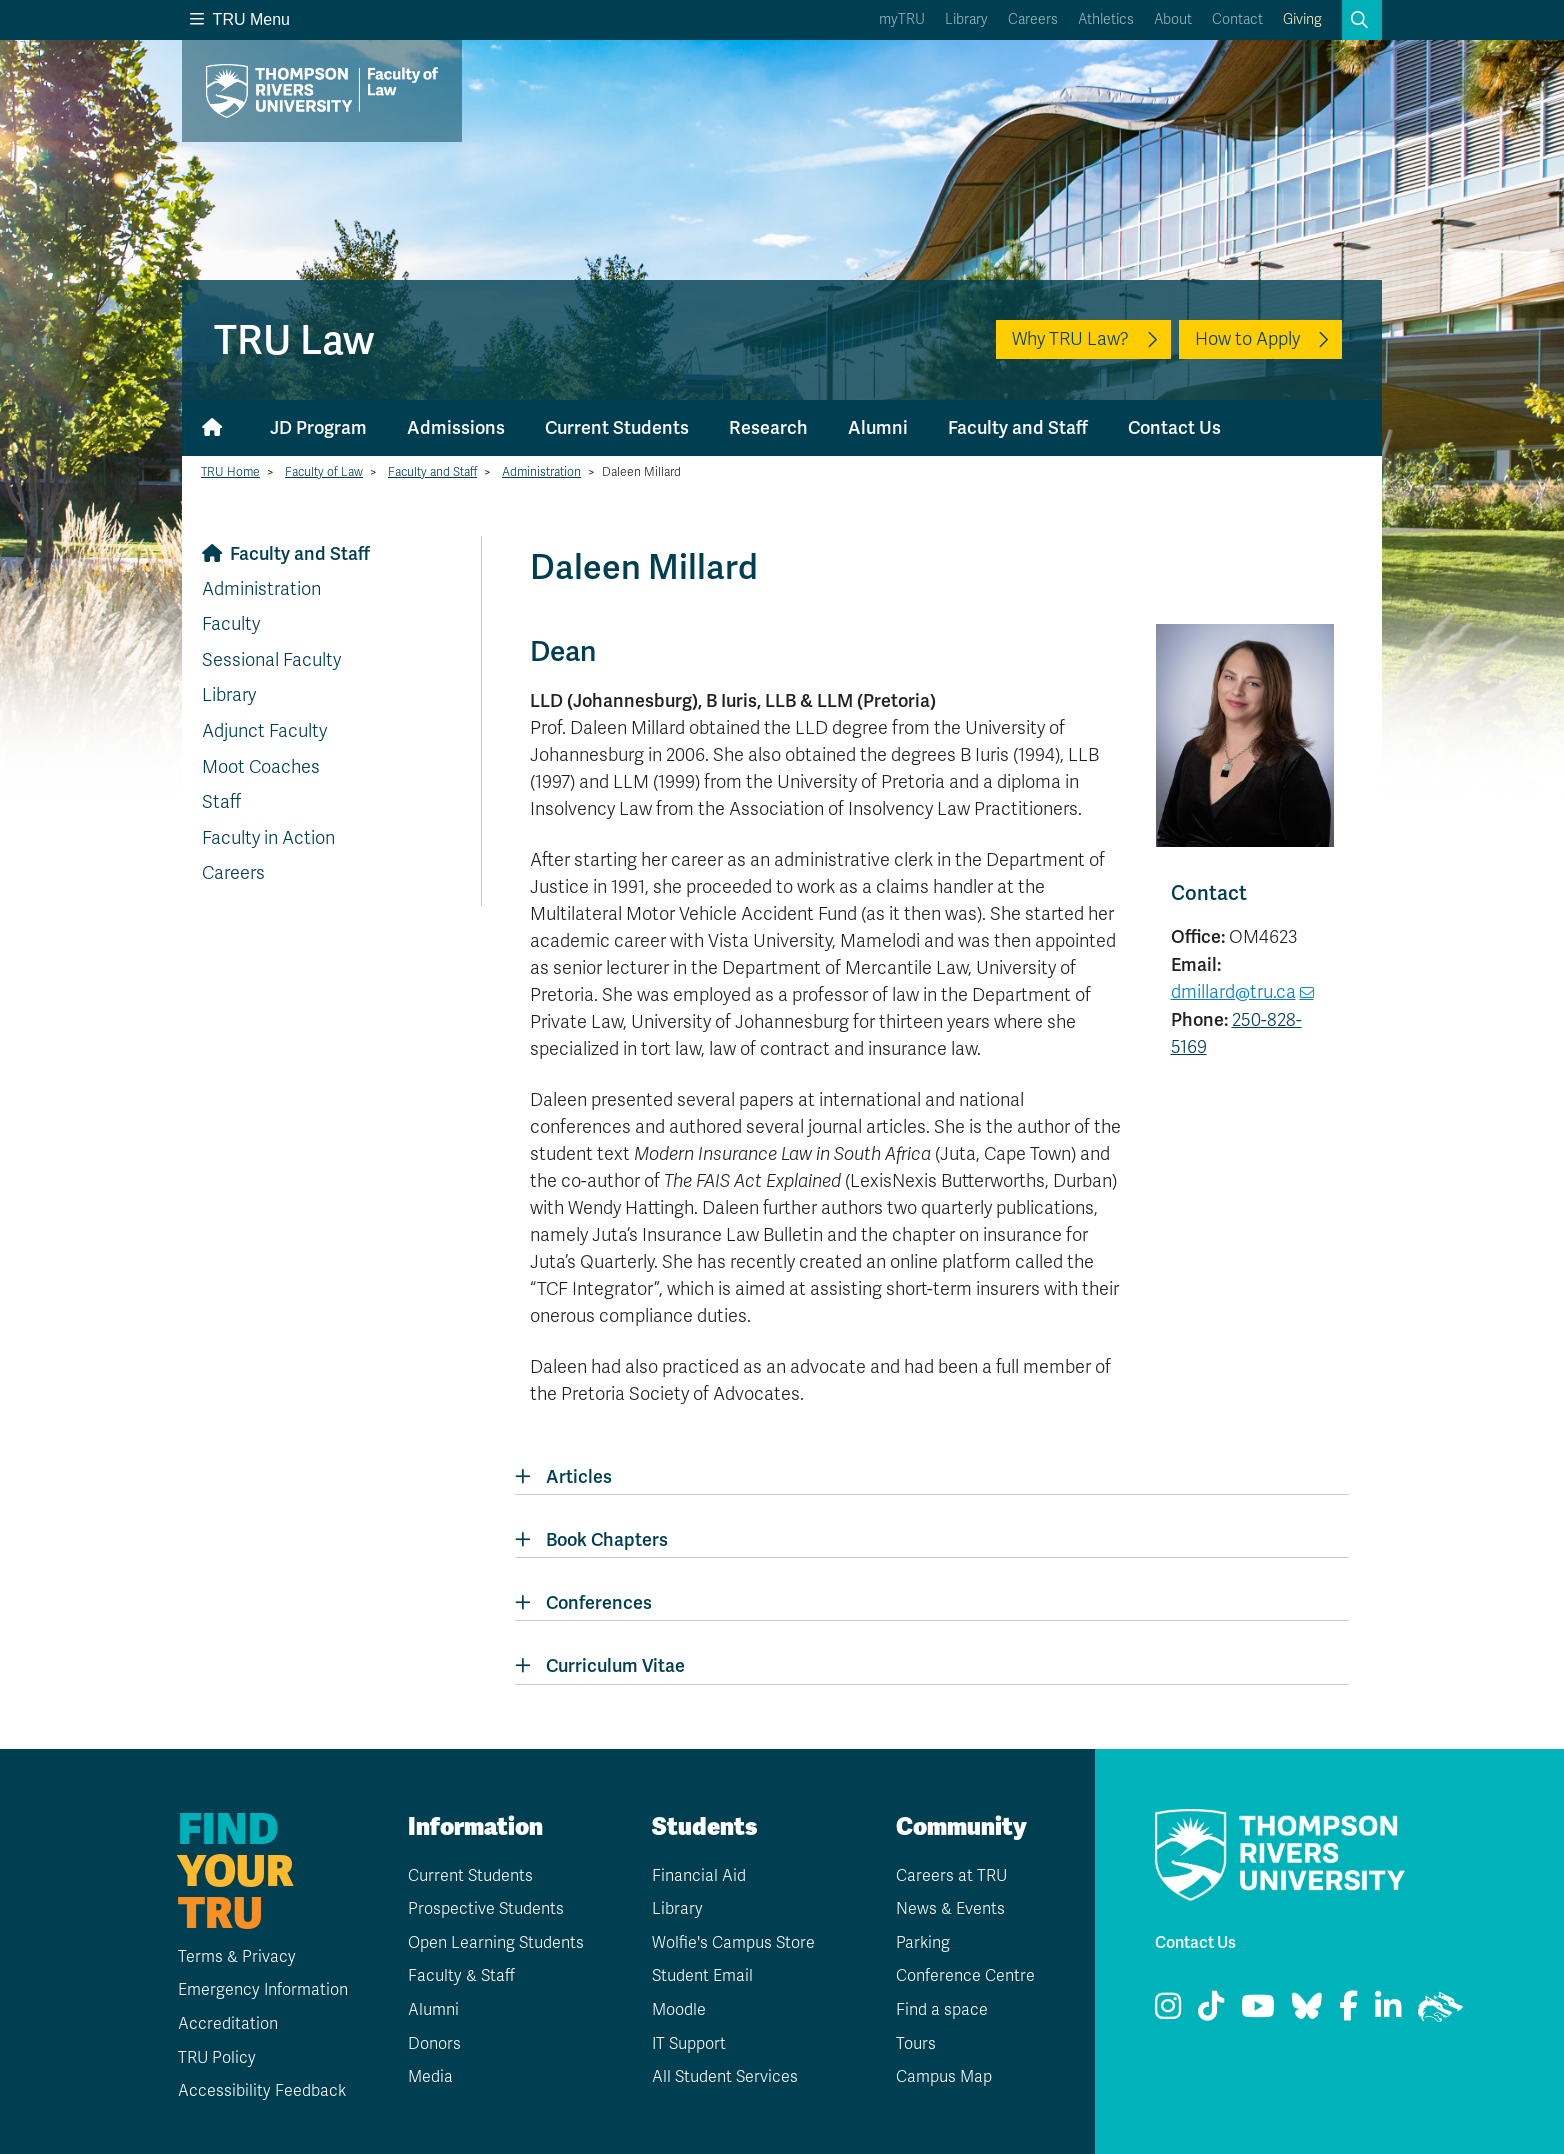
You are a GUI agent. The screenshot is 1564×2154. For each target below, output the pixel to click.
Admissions (456, 427)
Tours (916, 2044)
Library (966, 19)
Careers (1033, 19)
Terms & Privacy (237, 1957)
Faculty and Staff (1018, 427)
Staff (221, 802)
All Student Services (725, 2077)
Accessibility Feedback (262, 2091)
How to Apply (1247, 339)
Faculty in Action (268, 838)
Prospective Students (486, 1909)
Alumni (878, 427)
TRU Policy (217, 2058)
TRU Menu (240, 19)
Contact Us (1174, 427)
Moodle (679, 2010)
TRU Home (230, 472)
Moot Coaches (261, 767)
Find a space (942, 2010)
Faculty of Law (324, 472)
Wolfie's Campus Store (733, 1943)
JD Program (318, 427)
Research (768, 427)
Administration (541, 472)
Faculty (231, 624)
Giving (1302, 19)
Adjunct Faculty (264, 731)
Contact (1237, 19)
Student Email (702, 1976)
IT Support (689, 2044)
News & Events (950, 1909)
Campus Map (944, 2077)
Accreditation (228, 2024)
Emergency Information (263, 1990)
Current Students (617, 427)
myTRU (902, 19)
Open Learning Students (496, 1943)
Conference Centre (965, 1976)
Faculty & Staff (461, 1976)
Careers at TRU (951, 1876)
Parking (923, 1943)
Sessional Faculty (271, 660)
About (1173, 19)
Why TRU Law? (1070, 339)
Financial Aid (699, 1876)
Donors (434, 2044)
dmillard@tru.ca (1233, 992)
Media (430, 2077)
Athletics (1106, 19)
